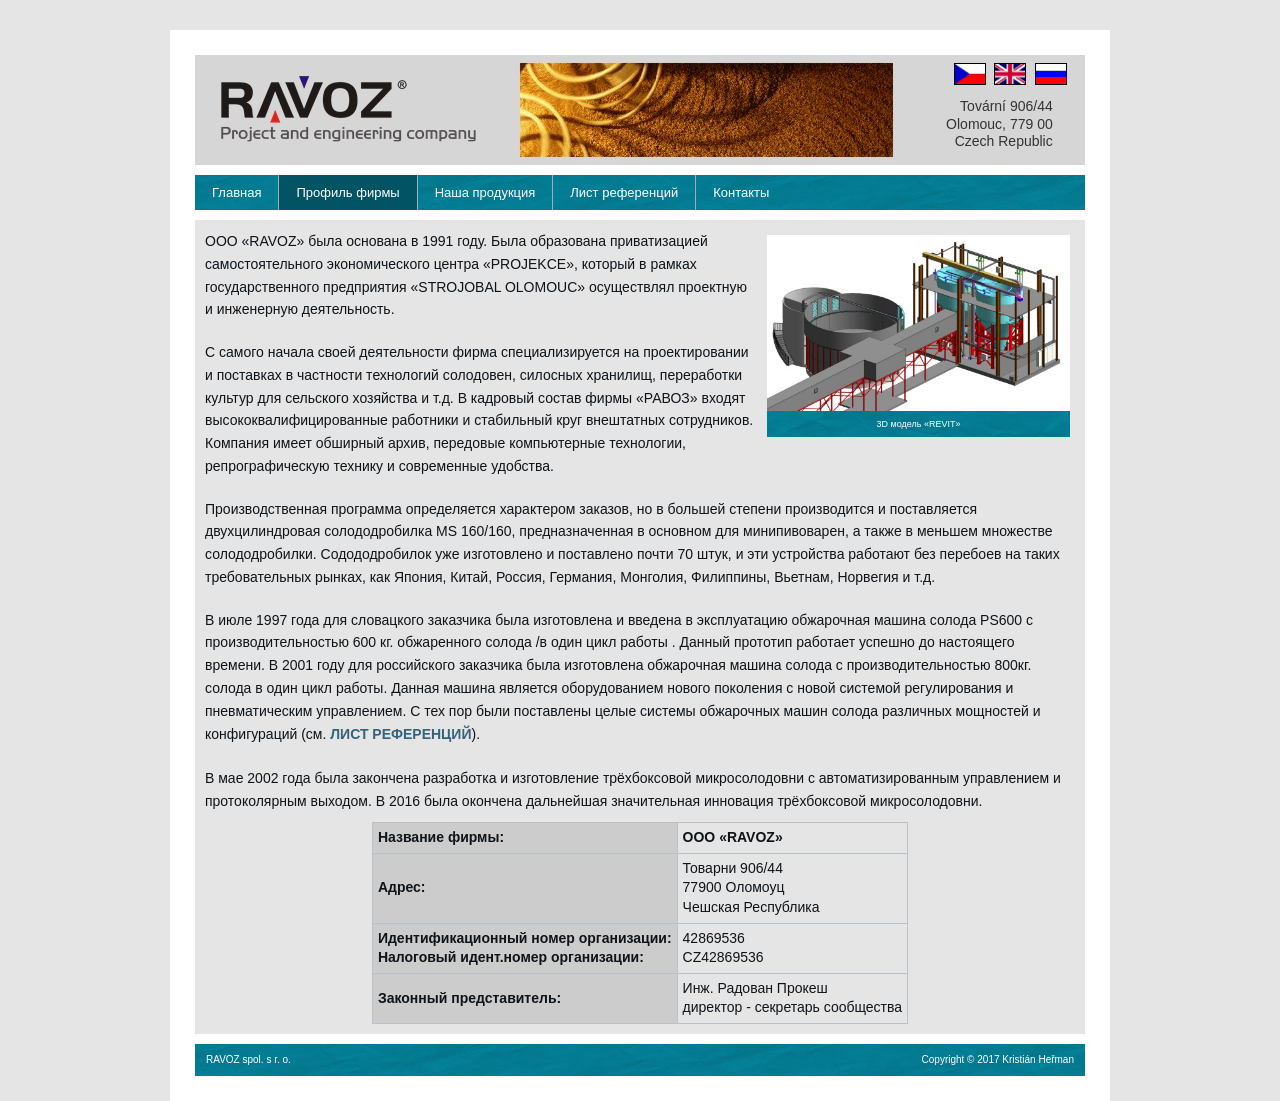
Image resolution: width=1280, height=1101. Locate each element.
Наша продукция (485, 192)
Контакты (741, 192)
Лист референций (624, 192)
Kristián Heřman (1038, 1059)
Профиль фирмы (347, 192)
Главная (236, 192)
